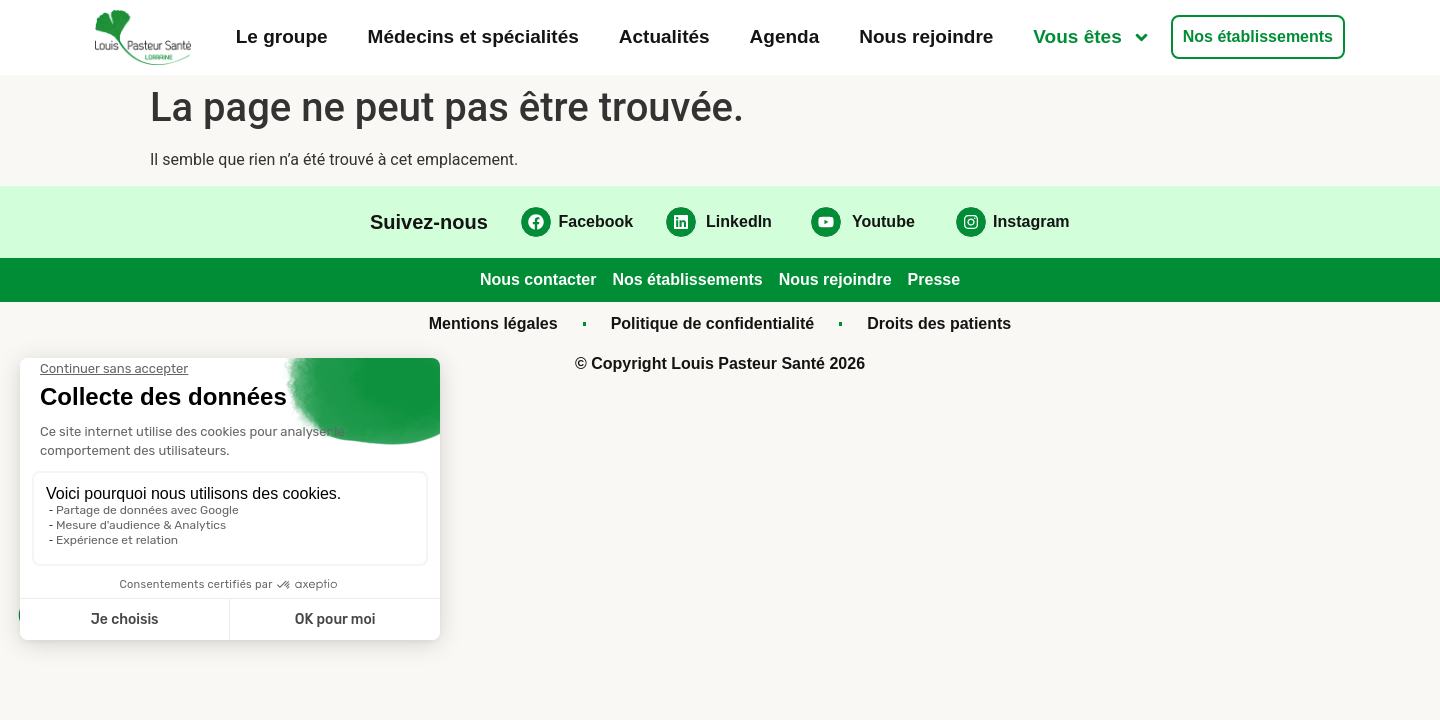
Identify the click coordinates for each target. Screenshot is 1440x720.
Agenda (785, 36)
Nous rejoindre (926, 36)
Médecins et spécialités (473, 36)
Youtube (883, 221)
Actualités (664, 36)
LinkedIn (739, 221)
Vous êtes (1091, 37)
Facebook (596, 221)
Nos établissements (1258, 36)
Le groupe (282, 36)
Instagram (1031, 221)
